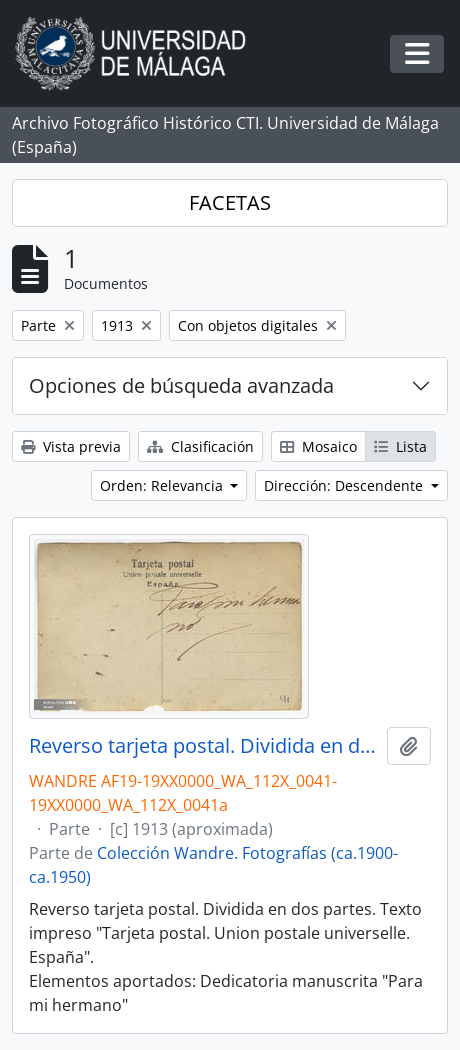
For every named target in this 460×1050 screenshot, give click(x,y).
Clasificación (200, 446)
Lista (400, 446)
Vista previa (71, 446)
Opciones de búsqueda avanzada (181, 385)
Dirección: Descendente (345, 485)
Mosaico (318, 446)
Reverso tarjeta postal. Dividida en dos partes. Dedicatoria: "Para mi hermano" (204, 746)
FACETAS (230, 202)
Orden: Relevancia (163, 485)
